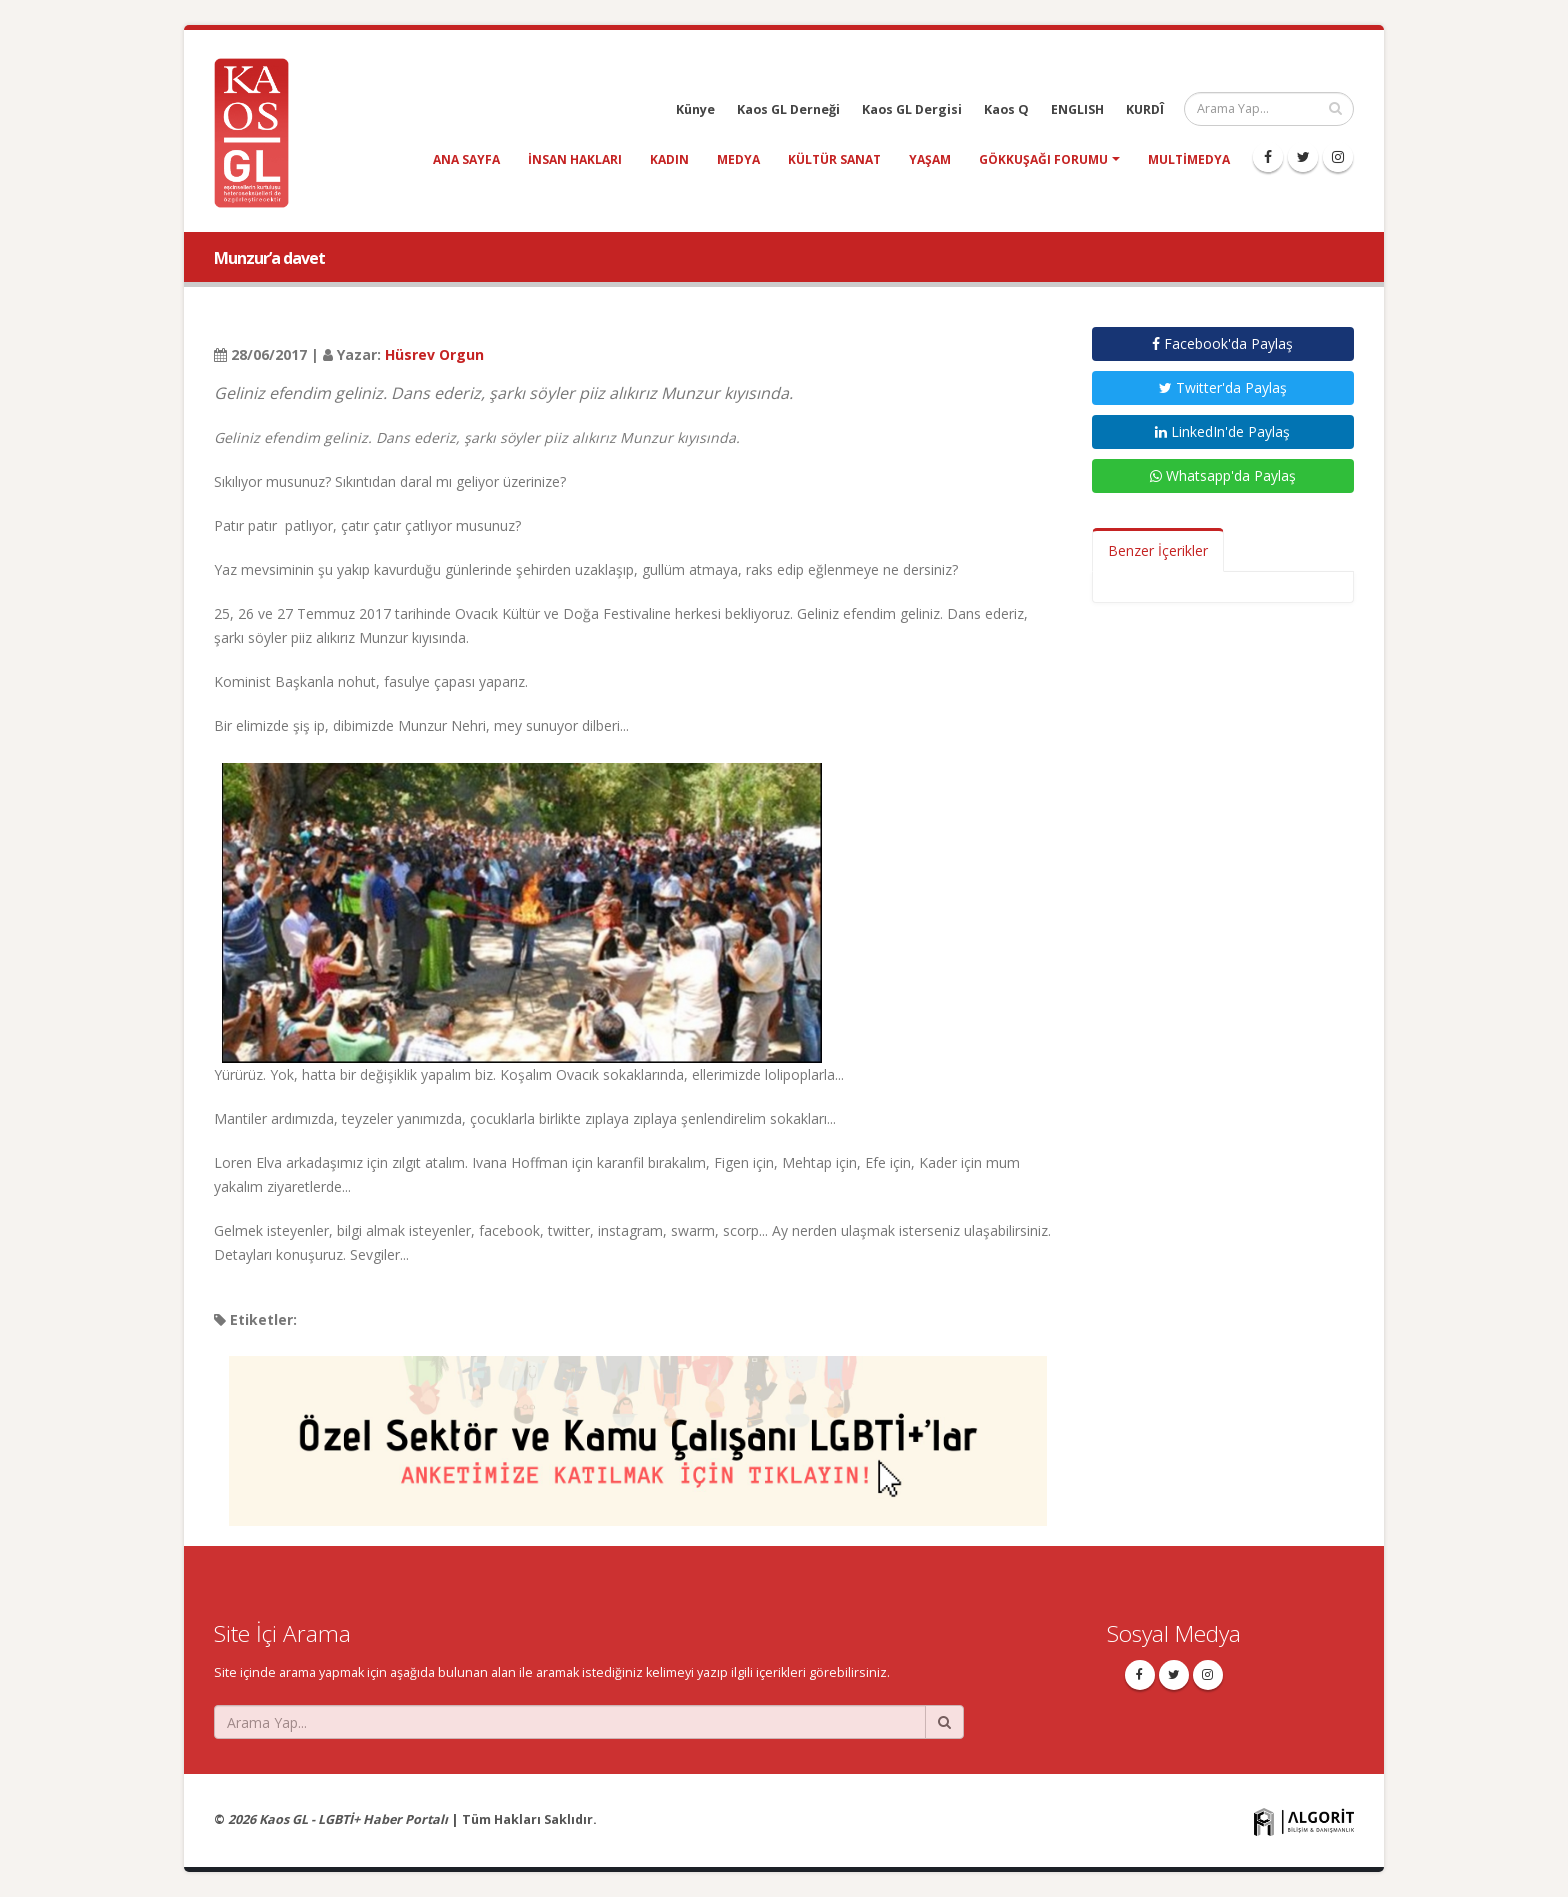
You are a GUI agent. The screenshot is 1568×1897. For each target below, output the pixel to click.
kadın (669, 159)
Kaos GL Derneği (788, 109)
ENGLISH (1077, 109)
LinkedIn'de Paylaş (1222, 431)
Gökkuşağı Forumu (1043, 159)
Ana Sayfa (466, 159)
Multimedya (1189, 159)
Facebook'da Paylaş (1222, 343)
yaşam (930, 159)
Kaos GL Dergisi (912, 109)
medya (738, 159)
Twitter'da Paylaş (1223, 387)
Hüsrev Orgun (434, 354)
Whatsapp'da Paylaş (1223, 475)
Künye (695, 109)
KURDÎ (1145, 109)
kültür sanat (834, 159)
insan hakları (575, 159)
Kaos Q (1006, 109)
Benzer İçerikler (1158, 550)
